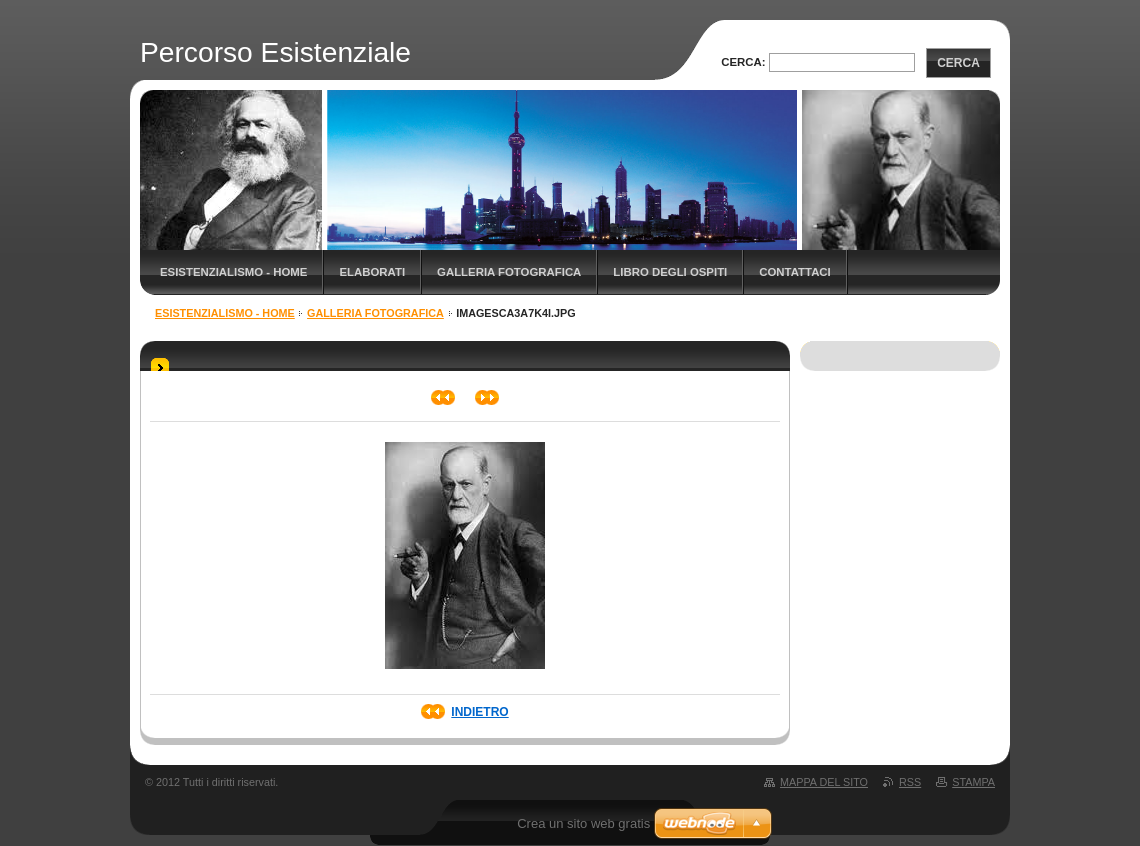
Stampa (973, 782)
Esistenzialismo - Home (233, 272)
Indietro (479, 712)
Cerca (958, 63)
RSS (910, 782)
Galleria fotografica (509, 272)
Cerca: (743, 62)
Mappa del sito (824, 782)
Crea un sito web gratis (583, 823)
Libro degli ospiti (670, 272)
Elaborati (372, 272)
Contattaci (795, 272)
